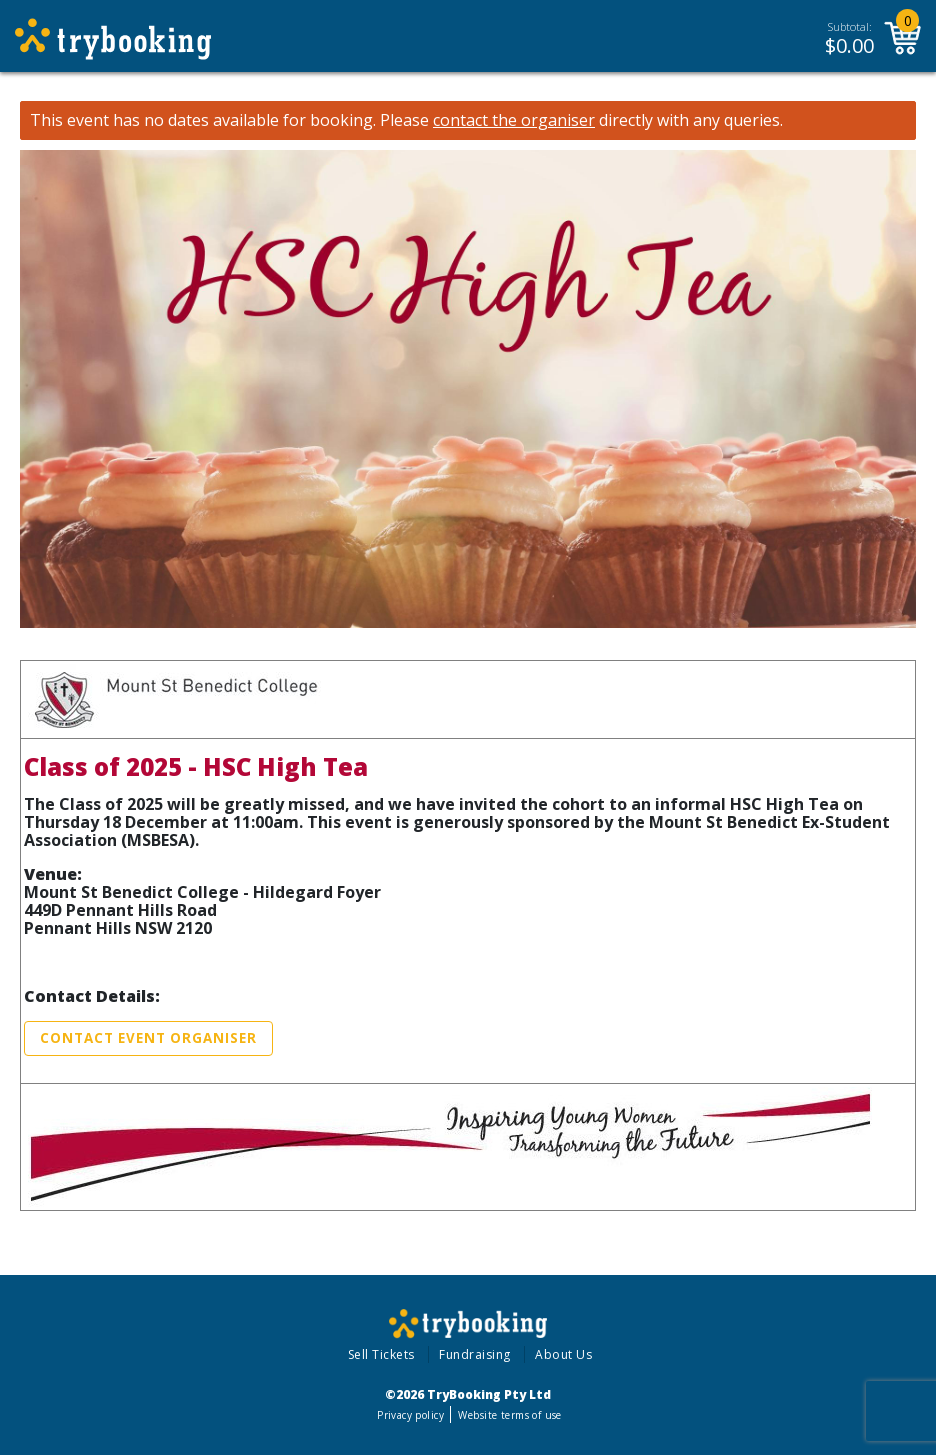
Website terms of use (509, 1415)
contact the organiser (514, 120)
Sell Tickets (381, 1354)
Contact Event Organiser (148, 1038)
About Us (563, 1354)
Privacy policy (410, 1415)
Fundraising (475, 1354)
